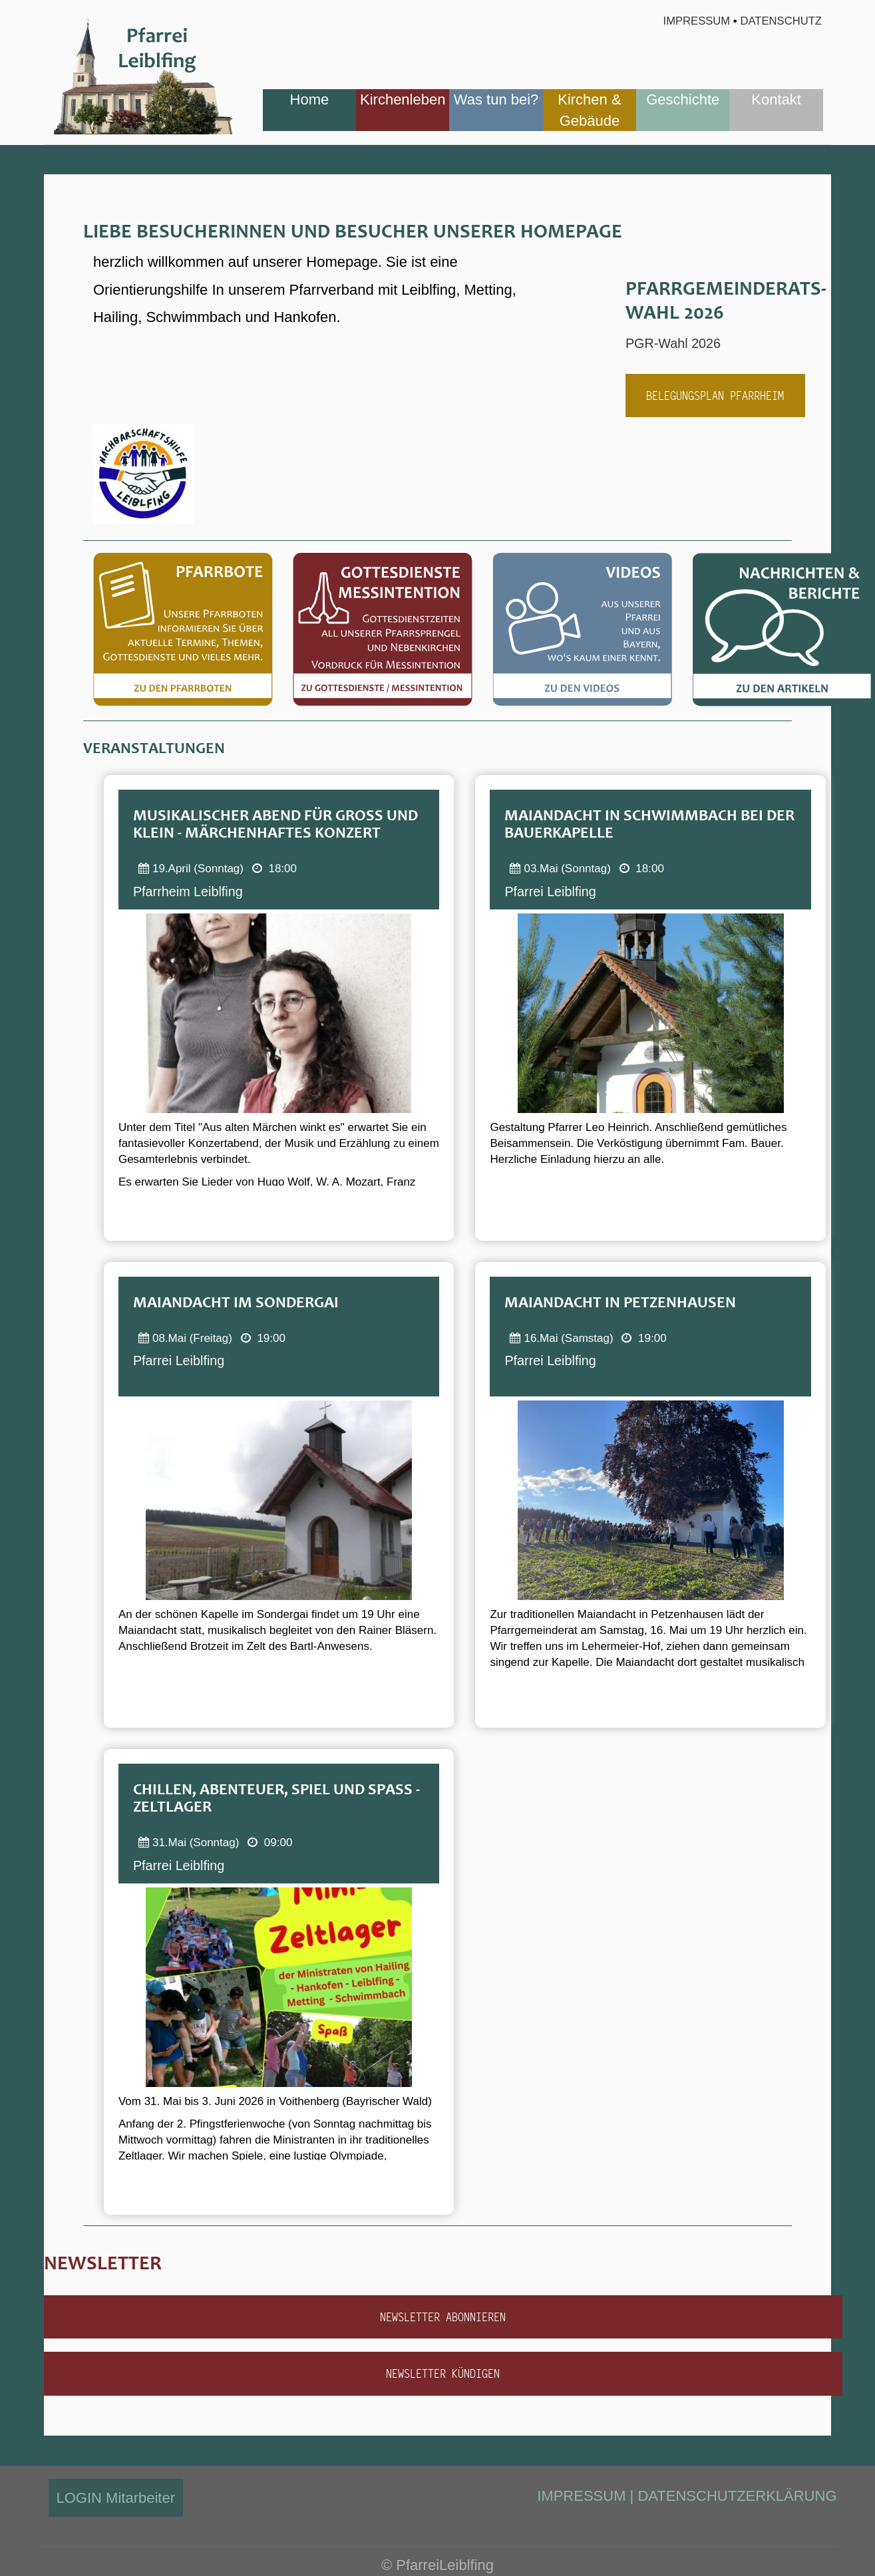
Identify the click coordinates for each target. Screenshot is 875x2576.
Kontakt (776, 99)
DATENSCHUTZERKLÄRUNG (736, 2496)
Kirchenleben (402, 99)
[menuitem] (309, 110)
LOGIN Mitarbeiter (116, 2498)
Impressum (695, 21)
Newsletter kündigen (443, 2373)
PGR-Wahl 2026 (678, 343)
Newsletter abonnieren (443, 2317)
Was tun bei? (496, 99)
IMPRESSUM (581, 2496)
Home (309, 99)
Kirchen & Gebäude (589, 109)
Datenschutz (781, 21)
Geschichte (682, 99)
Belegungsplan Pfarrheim (715, 395)
